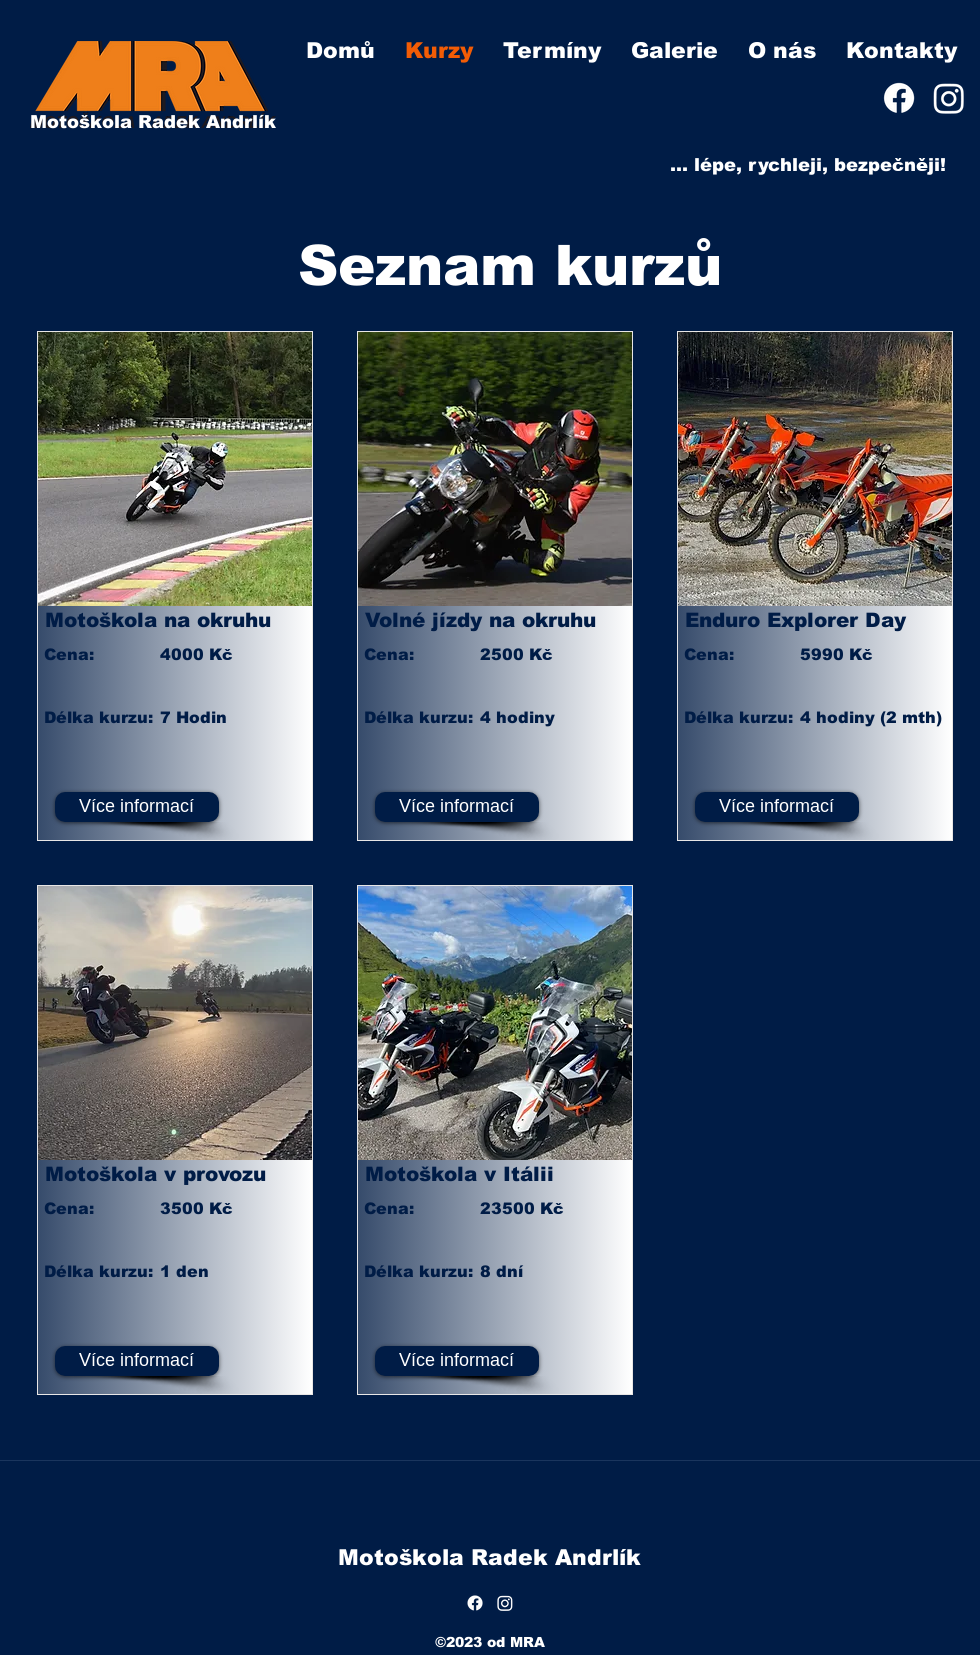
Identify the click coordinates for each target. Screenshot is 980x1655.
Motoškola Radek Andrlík (153, 122)
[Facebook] (899, 98)
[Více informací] (137, 807)
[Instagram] (949, 98)
